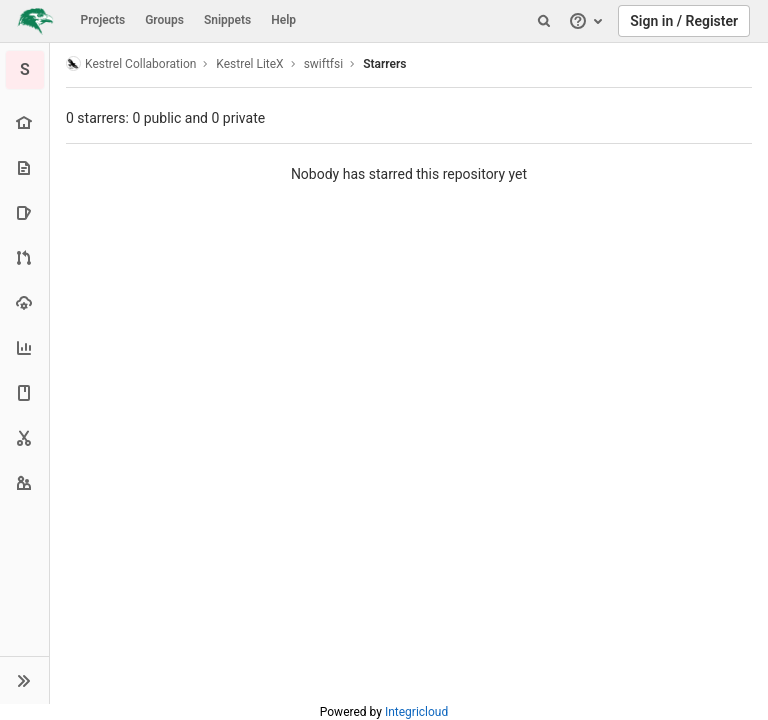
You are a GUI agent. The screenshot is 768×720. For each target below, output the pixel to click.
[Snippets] (24, 437)
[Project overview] (24, 122)
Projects (103, 20)
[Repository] (24, 167)
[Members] (24, 482)
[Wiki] (24, 392)
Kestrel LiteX (249, 64)
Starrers (384, 64)
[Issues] (24, 212)
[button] (24, 680)
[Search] (544, 21)
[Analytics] (24, 347)
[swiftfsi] (25, 70)
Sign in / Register (684, 21)
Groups (164, 20)
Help (283, 20)
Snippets (227, 20)
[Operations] (24, 302)
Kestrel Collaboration (131, 63)
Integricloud (416, 712)
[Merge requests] (24, 257)
